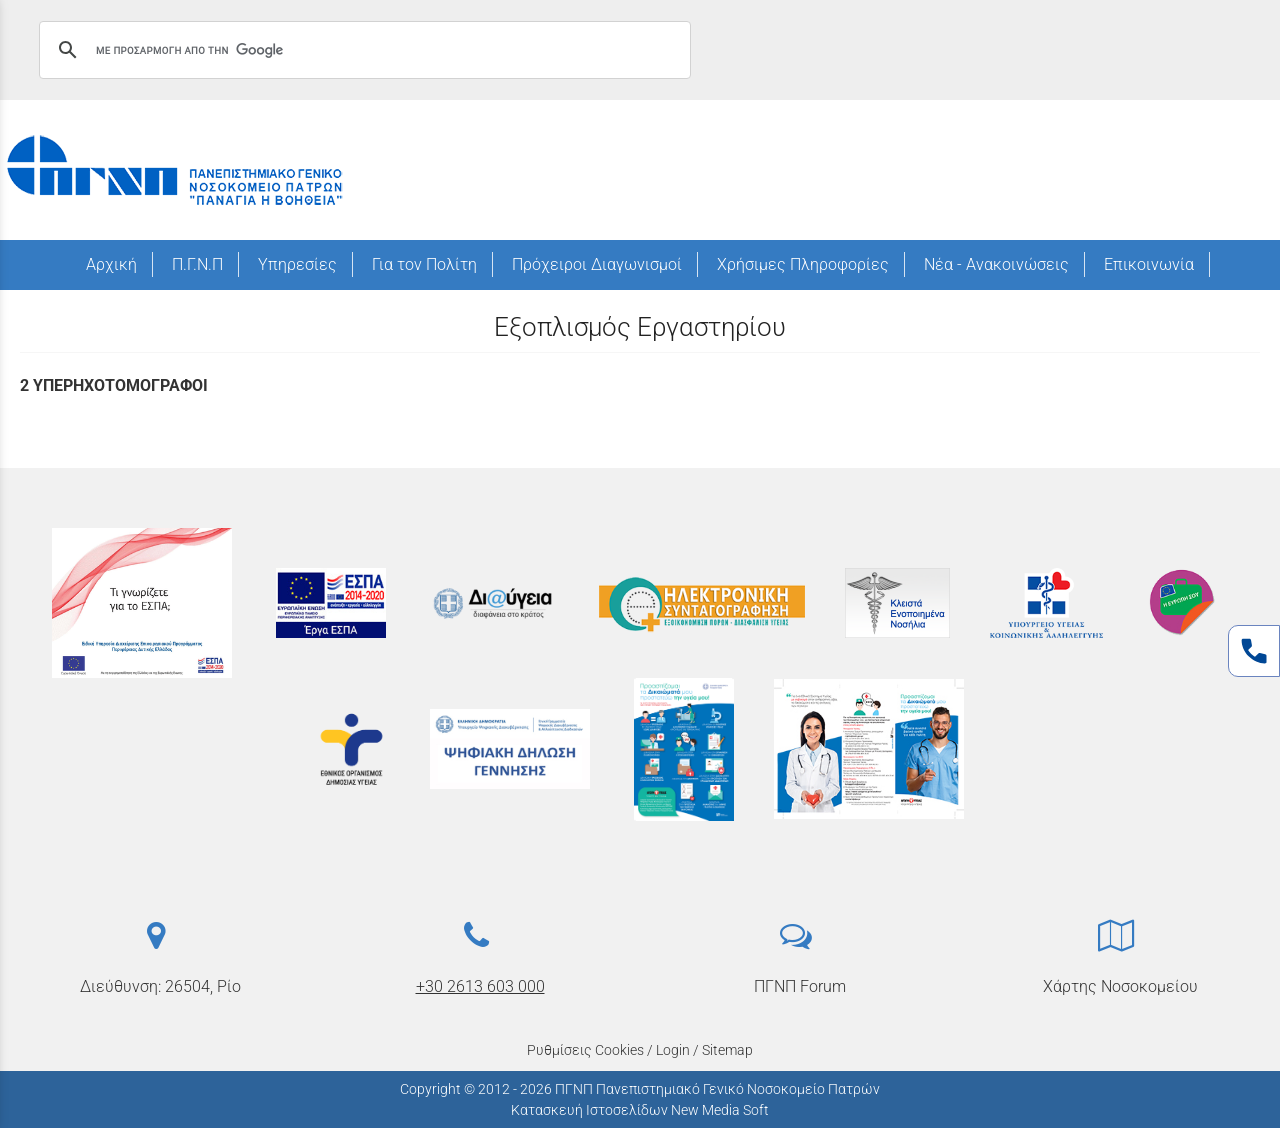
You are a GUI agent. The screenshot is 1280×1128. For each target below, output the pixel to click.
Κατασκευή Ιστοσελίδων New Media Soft (640, 1110)
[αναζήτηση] (362, 50)
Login (673, 1050)
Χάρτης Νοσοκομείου (1120, 986)
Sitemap (727, 1050)
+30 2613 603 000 (480, 986)
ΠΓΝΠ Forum (800, 986)
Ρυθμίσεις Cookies (585, 1050)
